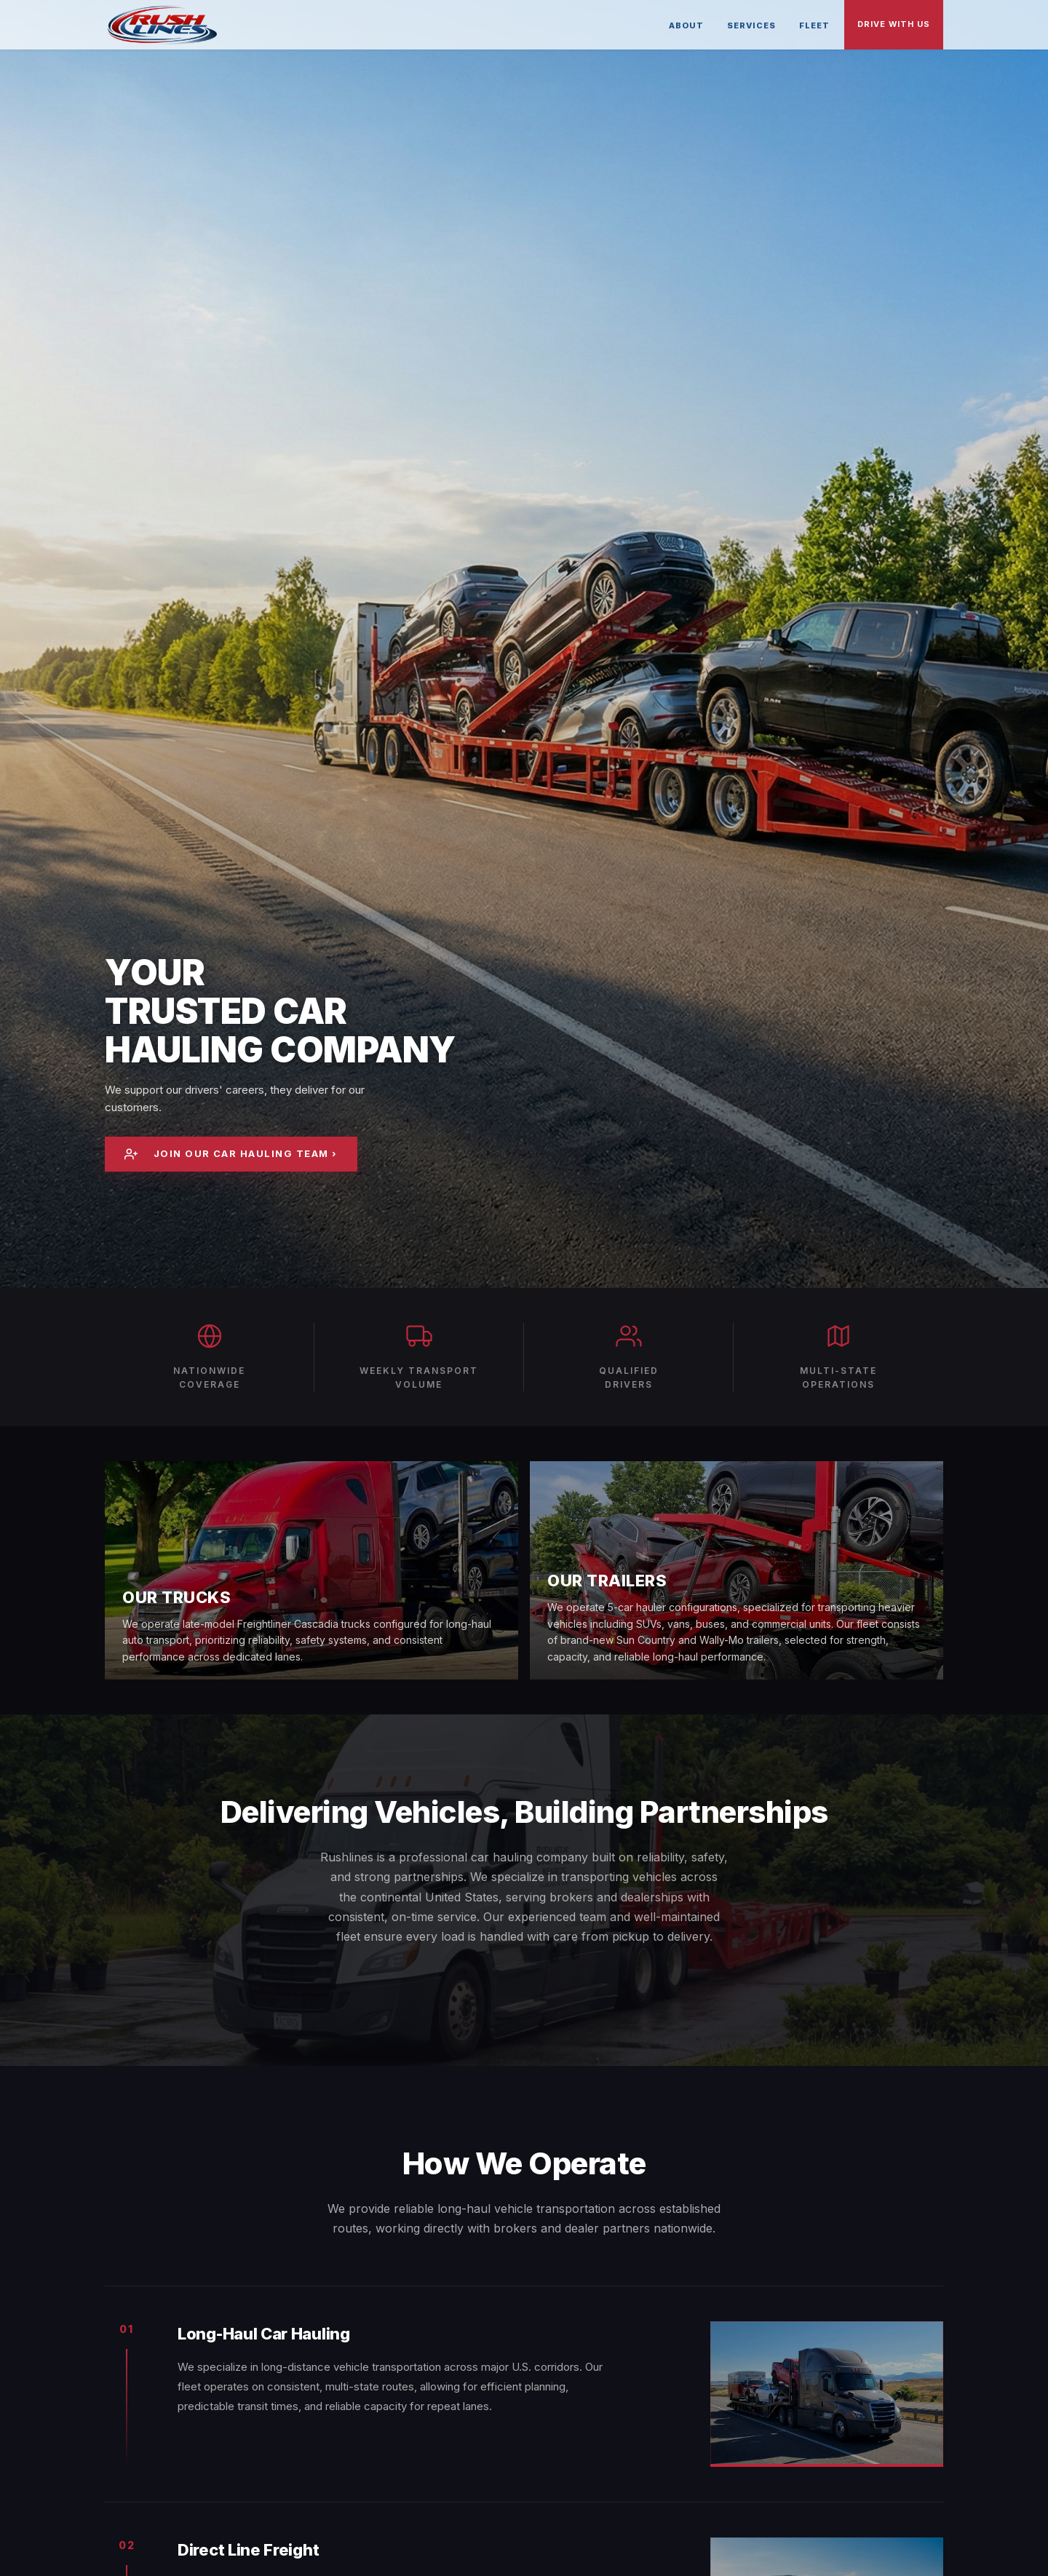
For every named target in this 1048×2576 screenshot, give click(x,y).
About (686, 25)
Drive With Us (893, 24)
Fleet (814, 25)
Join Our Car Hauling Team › (231, 1154)
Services (751, 25)
